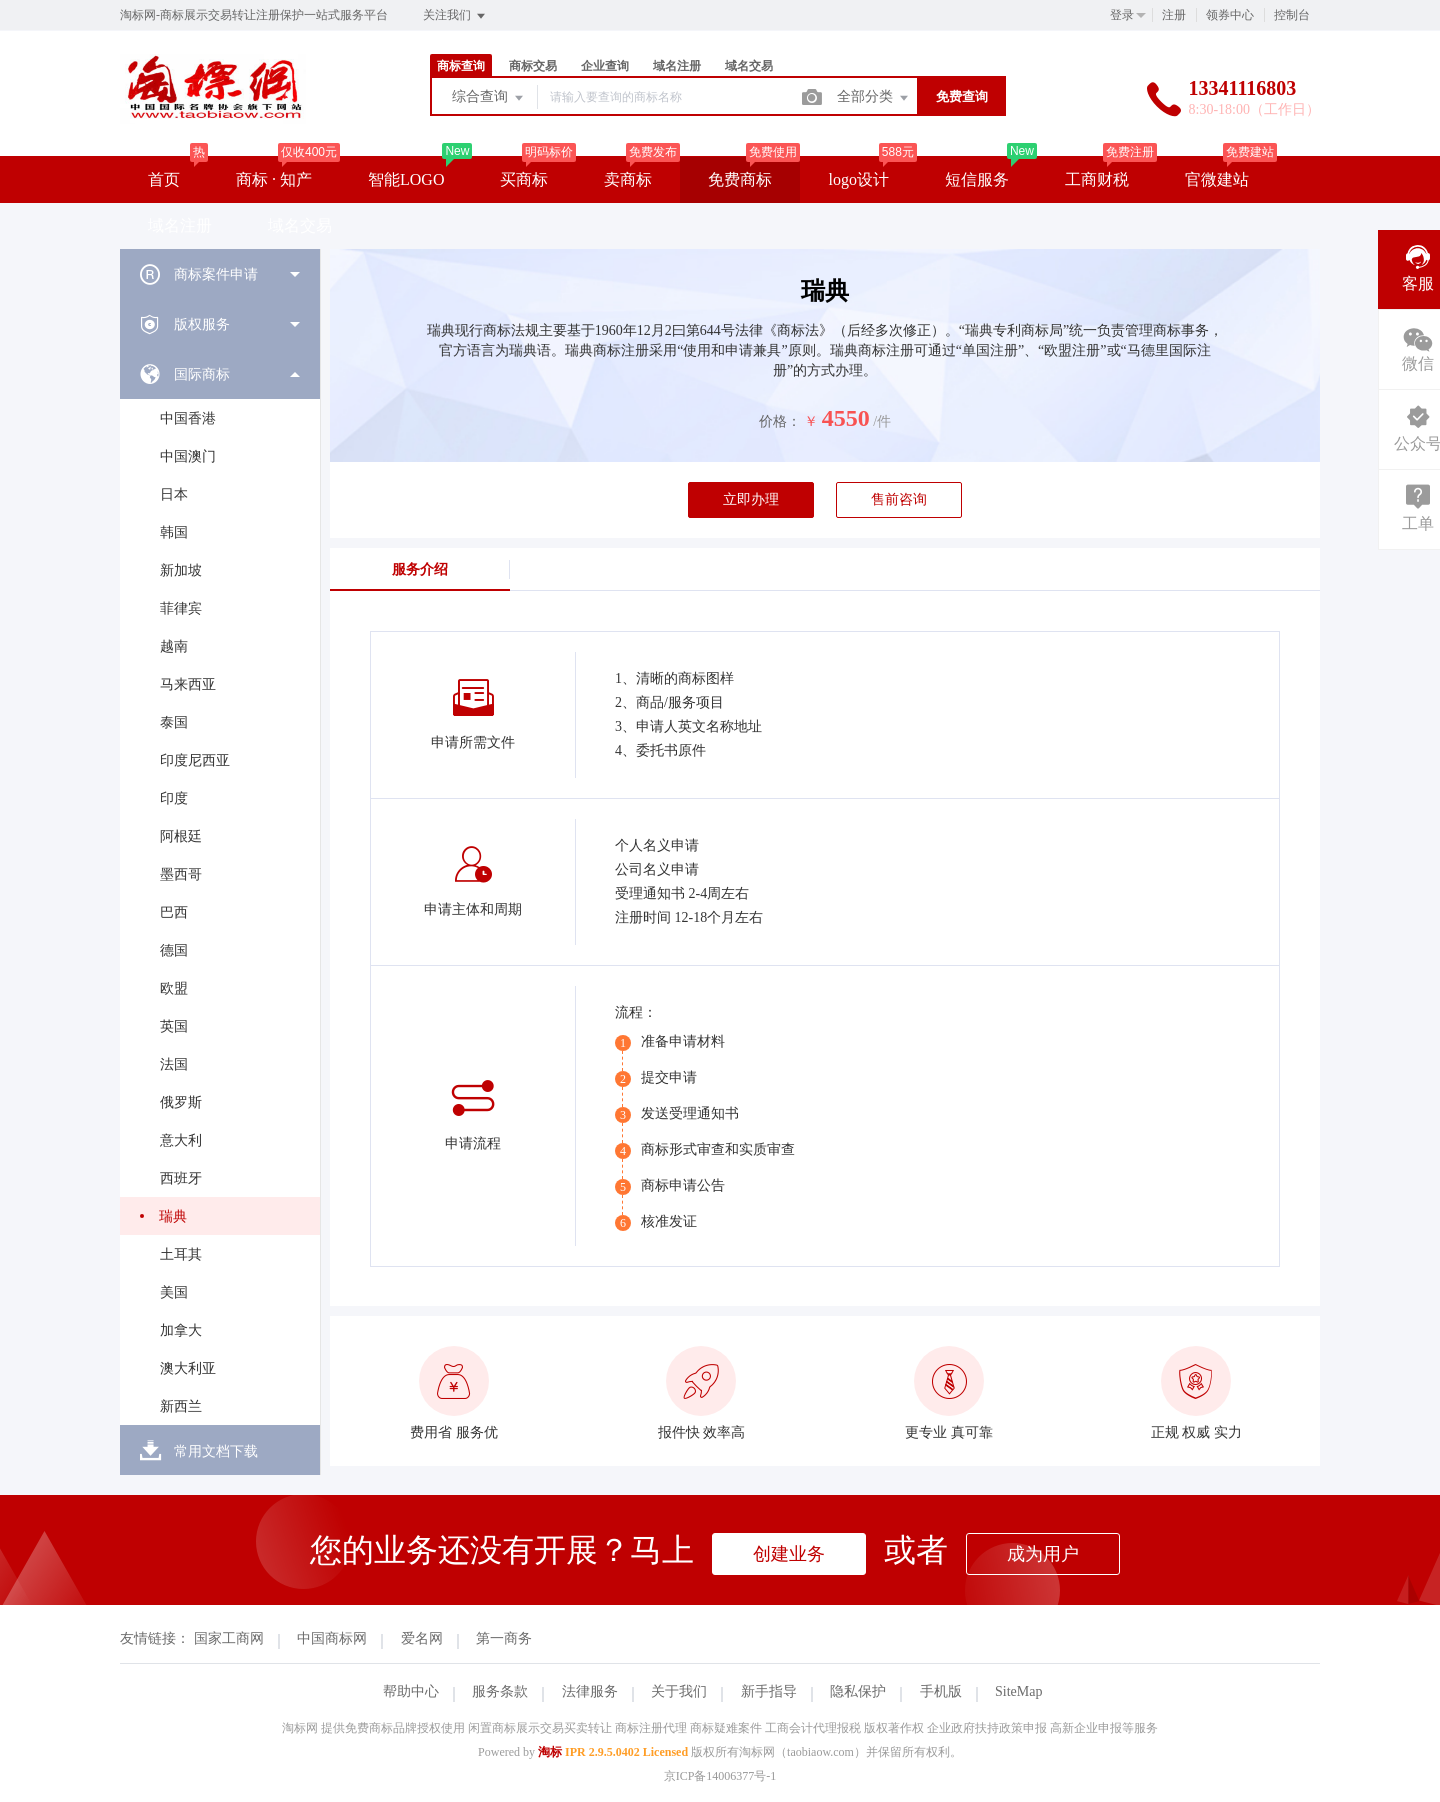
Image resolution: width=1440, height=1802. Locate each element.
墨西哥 (181, 874)
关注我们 (455, 16)
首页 (164, 179)
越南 (174, 646)
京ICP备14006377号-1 (720, 1776)
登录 (1122, 15)
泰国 (174, 722)
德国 (174, 950)
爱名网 (422, 1638)
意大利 (181, 1140)
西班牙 (181, 1178)
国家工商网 (229, 1638)
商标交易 (533, 66)
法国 (174, 1064)
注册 (1174, 15)
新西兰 (181, 1406)
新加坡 (181, 570)
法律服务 (590, 1691)
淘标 (550, 1752)
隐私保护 (858, 1691)
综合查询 (489, 98)
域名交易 (749, 66)
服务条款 (500, 1691)
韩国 (174, 532)
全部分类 (874, 98)
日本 (174, 494)
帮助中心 (411, 1691)
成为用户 (1043, 1554)
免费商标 (740, 179)
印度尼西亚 (195, 760)
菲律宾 (181, 608)
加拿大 (181, 1330)
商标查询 (461, 66)
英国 (174, 1026)
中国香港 (188, 418)
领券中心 (1230, 15)
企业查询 (605, 66)
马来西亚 (188, 684)
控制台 (1292, 15)
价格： (780, 421)
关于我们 (679, 1691)
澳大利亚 (188, 1368)
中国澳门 (188, 456)
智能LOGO (406, 179)
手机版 (941, 1691)
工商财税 (1097, 179)
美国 (174, 1292)
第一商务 (504, 1638)
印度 (174, 798)
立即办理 (751, 499)
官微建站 (1217, 179)
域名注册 (677, 66)
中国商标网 (332, 1638)
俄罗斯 (181, 1102)
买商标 (524, 179)
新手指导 (769, 1691)
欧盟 (174, 988)
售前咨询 (899, 499)
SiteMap (1018, 1691)
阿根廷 (181, 836)
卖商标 (628, 179)
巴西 (174, 912)
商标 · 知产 (274, 179)
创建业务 (789, 1554)
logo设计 (858, 179)
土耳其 (181, 1254)
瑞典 (173, 1216)
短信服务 (977, 179)
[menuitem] (220, 274)
